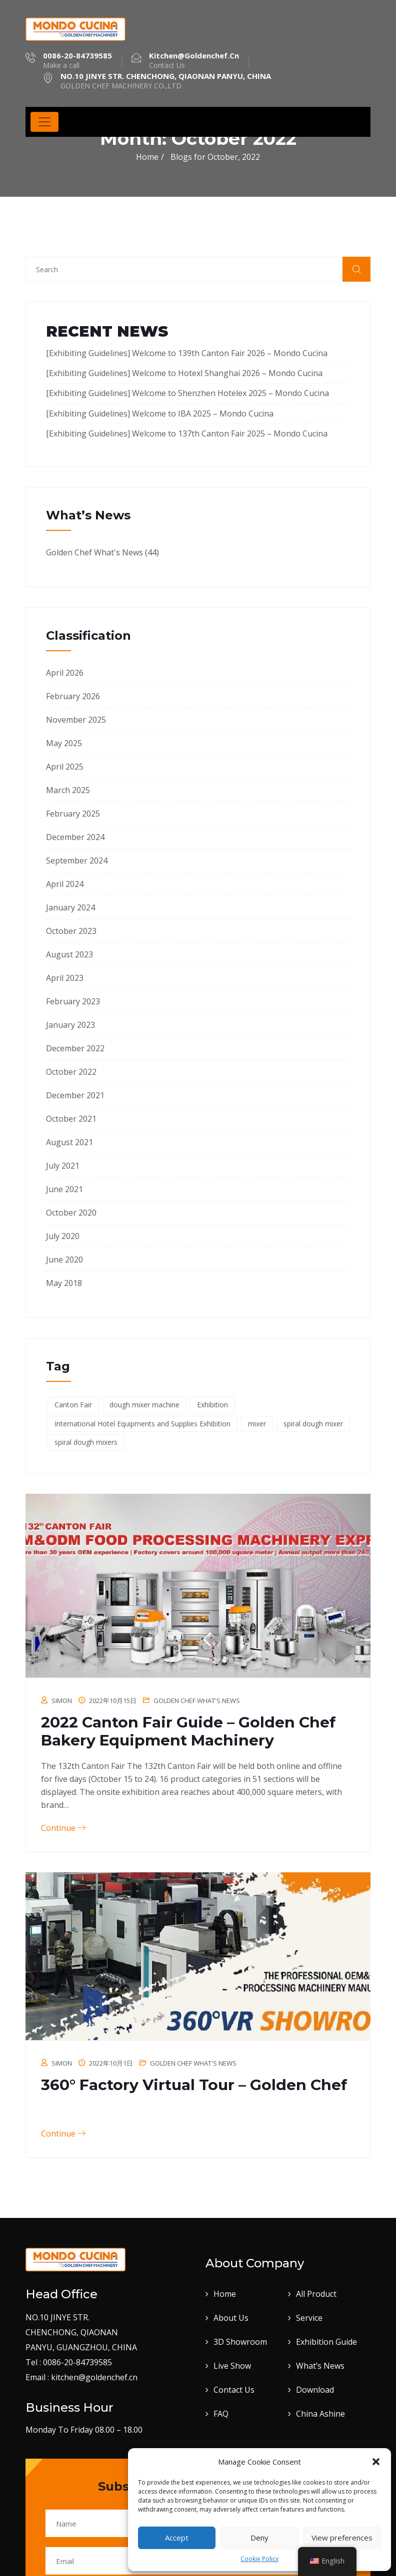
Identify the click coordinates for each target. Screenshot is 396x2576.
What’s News (320, 2365)
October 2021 (71, 1118)
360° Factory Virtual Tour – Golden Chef (194, 2085)
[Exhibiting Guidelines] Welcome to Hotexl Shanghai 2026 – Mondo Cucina (184, 373)
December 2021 (75, 1095)
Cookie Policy (259, 2559)
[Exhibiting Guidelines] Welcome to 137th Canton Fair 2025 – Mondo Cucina (187, 433)
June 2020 (64, 1259)
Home (147, 156)
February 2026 (73, 696)
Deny (259, 2538)
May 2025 (64, 743)
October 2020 (71, 1212)
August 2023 (69, 954)
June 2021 (64, 1189)
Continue (63, 1827)
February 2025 (73, 813)
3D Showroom (240, 2341)
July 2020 (63, 1236)
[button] (376, 2462)
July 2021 (63, 1165)
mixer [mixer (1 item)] (257, 1423)
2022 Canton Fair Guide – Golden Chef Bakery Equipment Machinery (188, 1731)
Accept (176, 2538)
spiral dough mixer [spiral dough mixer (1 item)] (313, 1423)
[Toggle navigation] (44, 122)
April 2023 (65, 977)
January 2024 (70, 907)
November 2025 (76, 719)
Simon (62, 1700)
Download (315, 2389)
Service (309, 2317)
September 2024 (77, 860)
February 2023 (73, 1001)
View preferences (342, 2538)
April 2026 (65, 672)
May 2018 (64, 1283)
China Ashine (320, 2413)
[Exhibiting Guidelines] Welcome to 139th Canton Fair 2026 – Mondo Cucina (187, 353)
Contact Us (234, 2389)
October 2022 (71, 1071)
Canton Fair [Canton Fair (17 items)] (73, 1404)
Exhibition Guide (326, 2341)
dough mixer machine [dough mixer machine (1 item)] (145, 1404)
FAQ (221, 2413)
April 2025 (65, 766)
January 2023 (70, 1024)
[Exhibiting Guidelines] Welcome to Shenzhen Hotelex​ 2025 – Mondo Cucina (187, 393)
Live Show (232, 2365)
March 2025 (68, 790)
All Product (316, 2293)
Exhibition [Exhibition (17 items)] (212, 1404)
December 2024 (75, 837)
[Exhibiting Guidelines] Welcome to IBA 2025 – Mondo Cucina (160, 413)
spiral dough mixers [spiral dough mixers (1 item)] (86, 1442)
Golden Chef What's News (94, 552)
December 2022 (75, 1048)
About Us (231, 2317)
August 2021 (69, 1142)
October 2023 (71, 930)
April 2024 (65, 883)
